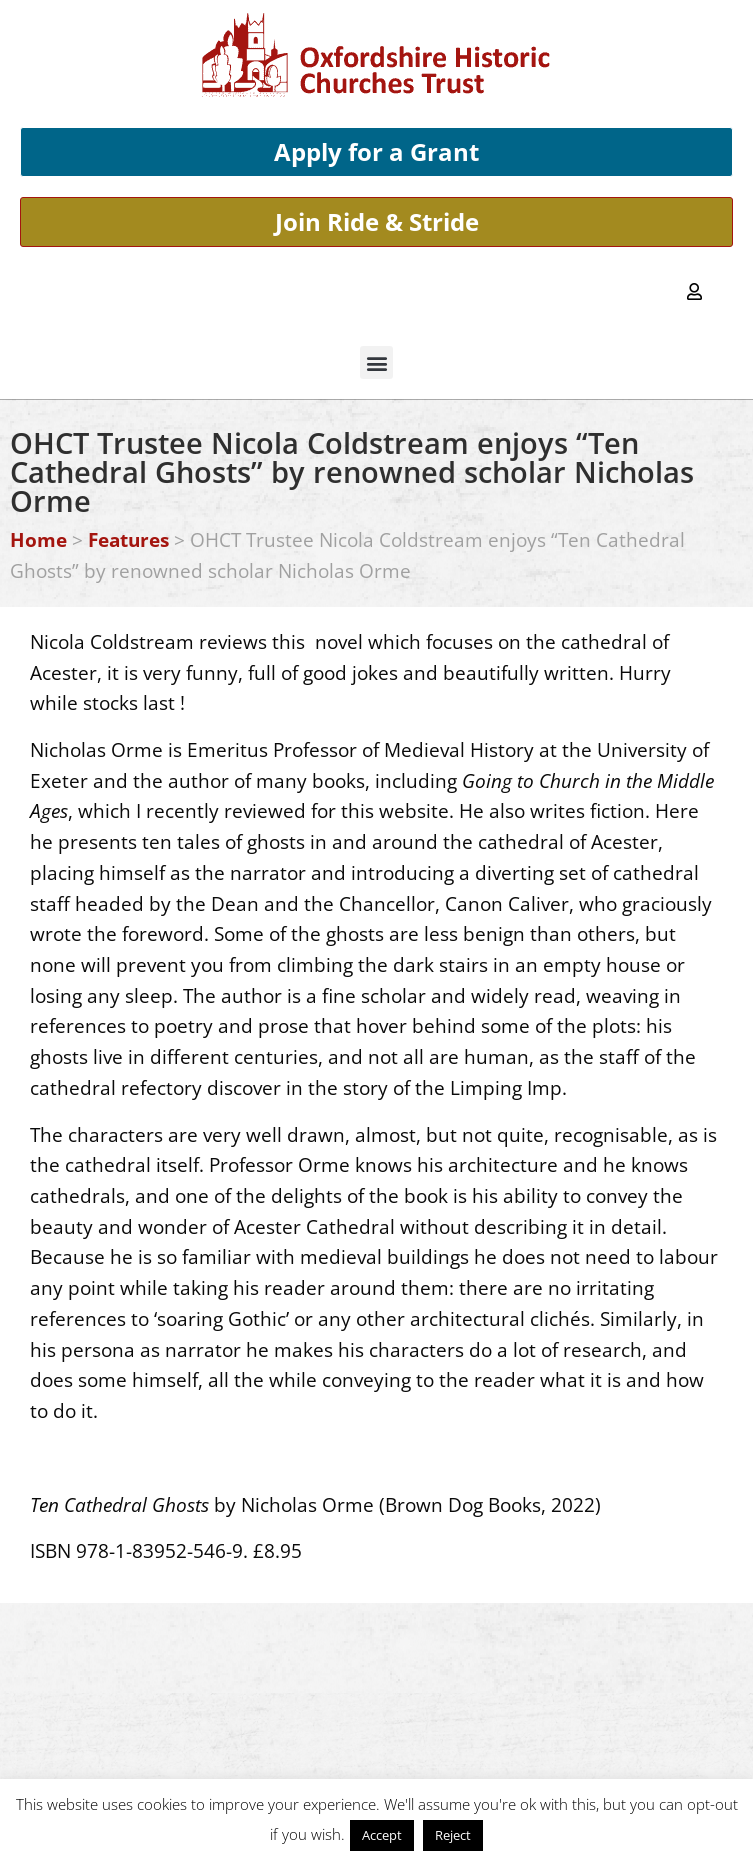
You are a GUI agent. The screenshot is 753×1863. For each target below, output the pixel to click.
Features (128, 539)
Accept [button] (382, 1835)
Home (38, 539)
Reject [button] (453, 1835)
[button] (376, 362)
